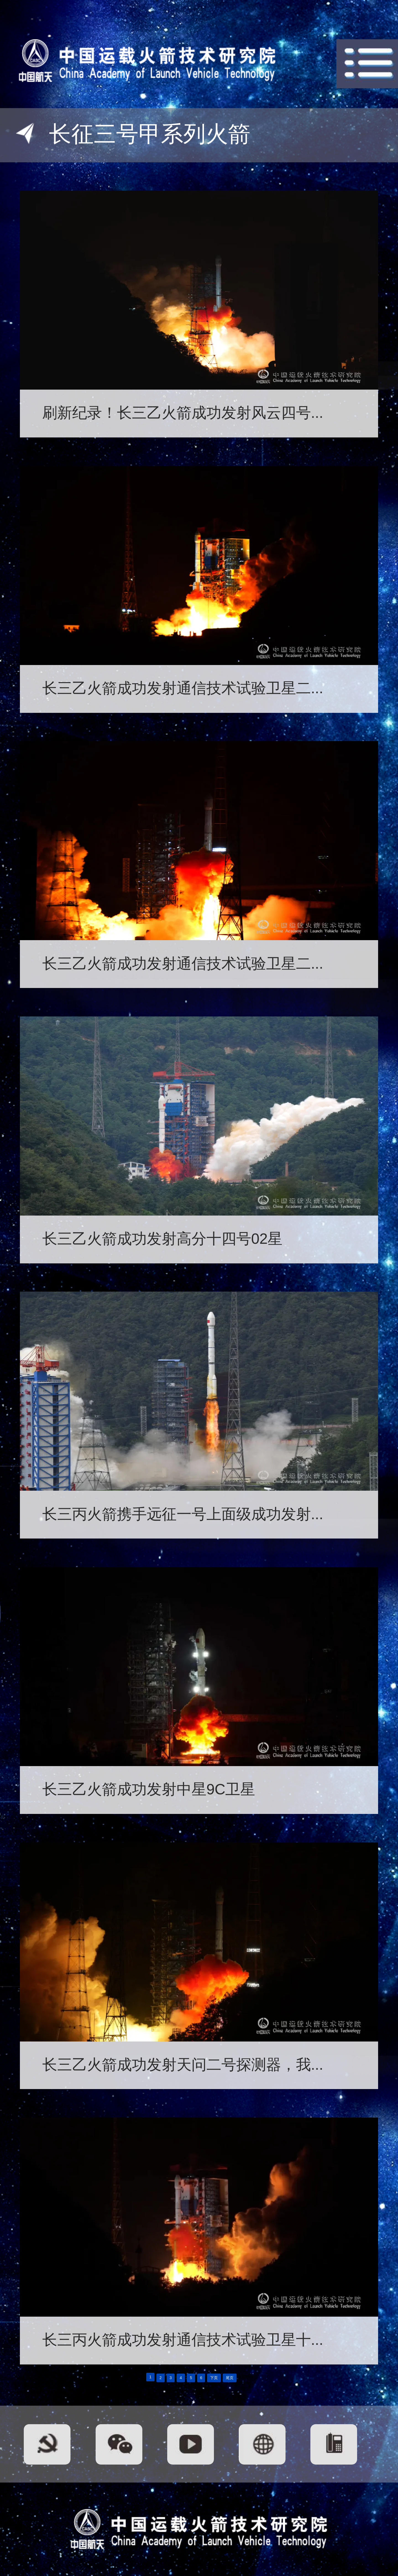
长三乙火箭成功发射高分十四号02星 (162, 1238)
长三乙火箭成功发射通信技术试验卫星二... (182, 688)
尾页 (230, 2378)
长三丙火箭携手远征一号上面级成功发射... (182, 1514)
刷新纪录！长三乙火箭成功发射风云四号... (182, 412)
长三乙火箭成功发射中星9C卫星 (148, 1789)
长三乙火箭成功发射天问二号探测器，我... (182, 2064)
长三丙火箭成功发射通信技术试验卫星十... (182, 2339)
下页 (214, 2378)
